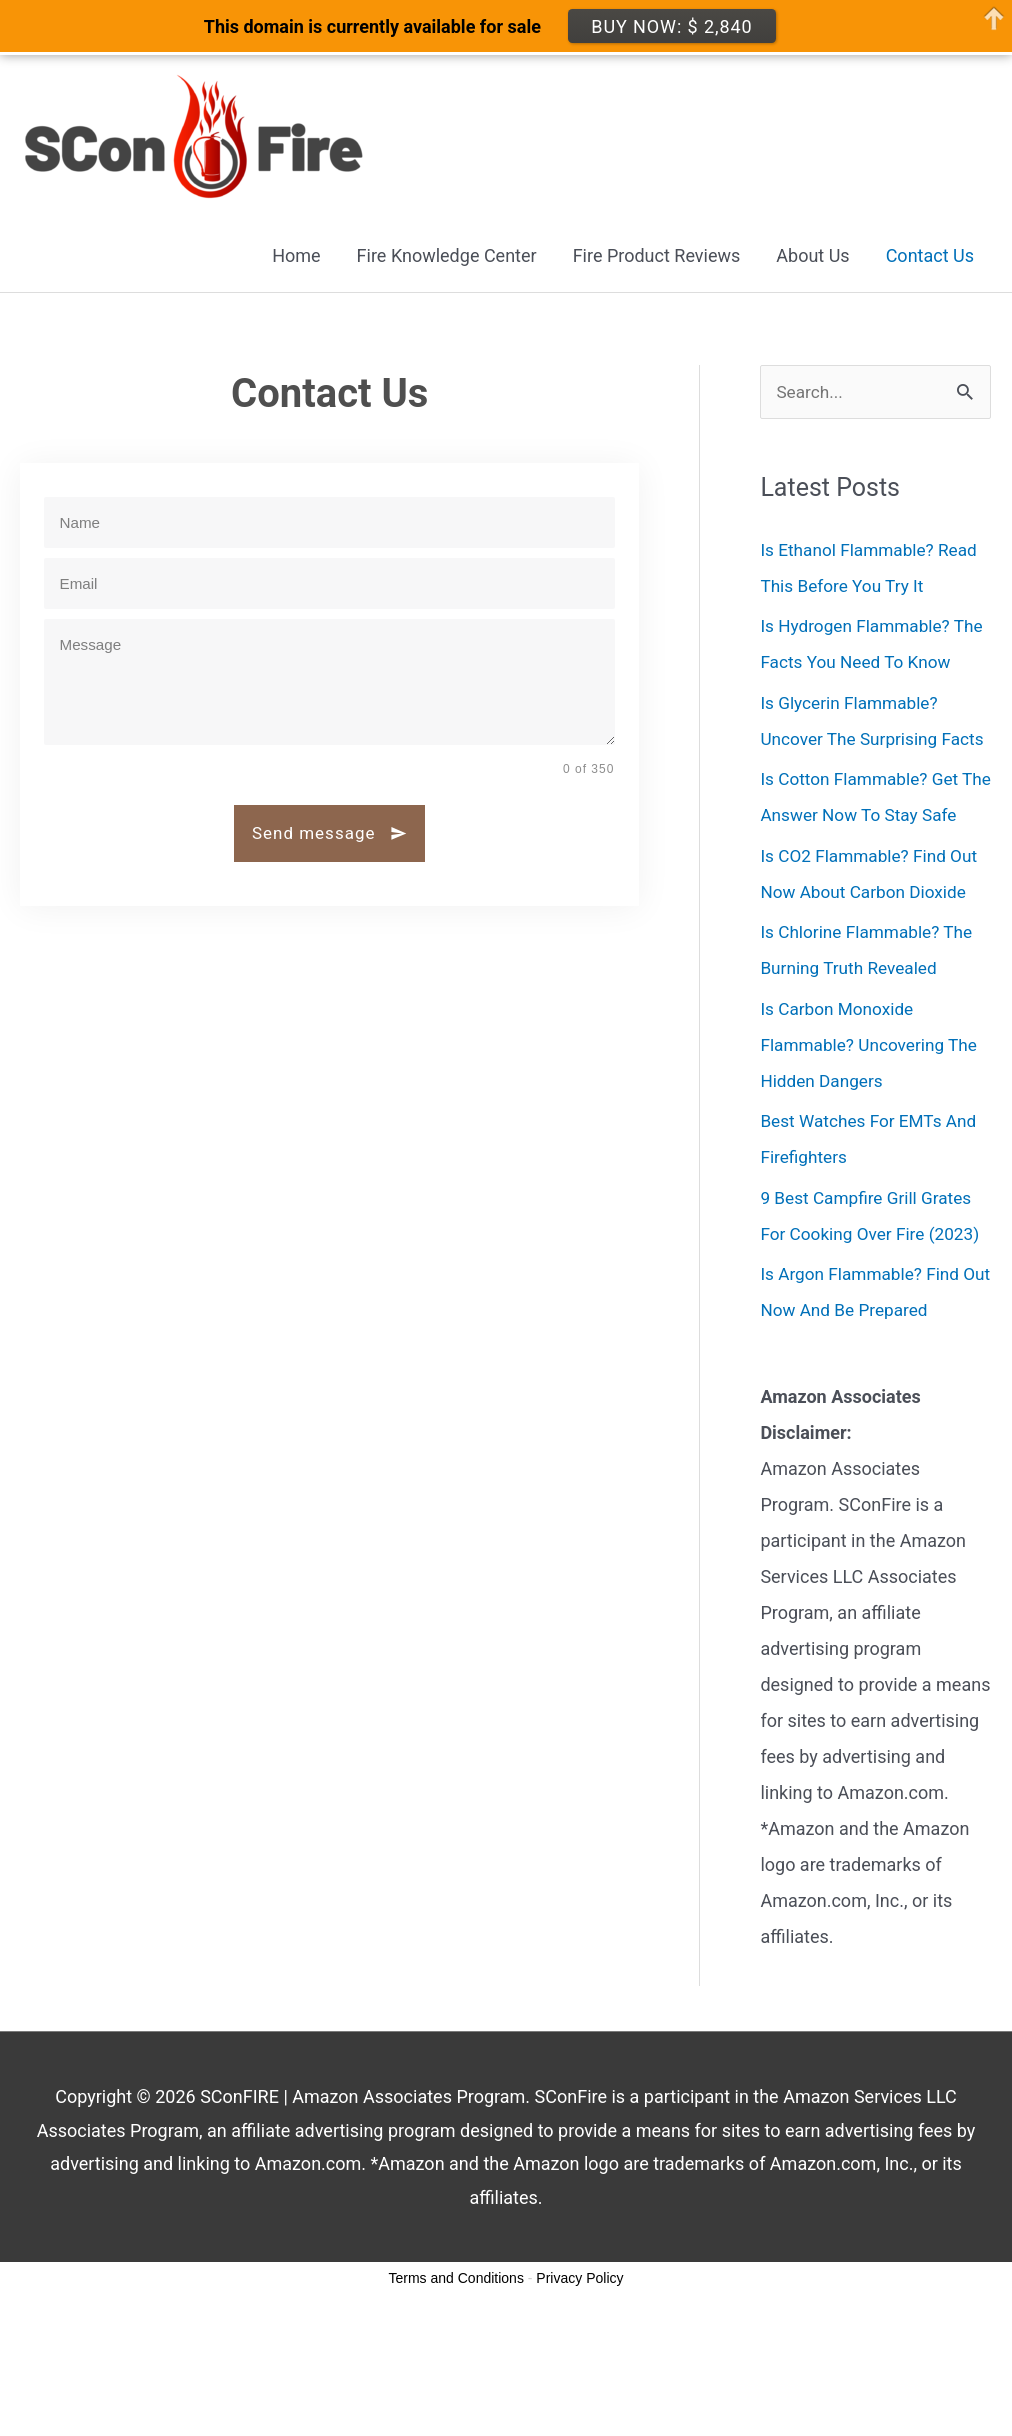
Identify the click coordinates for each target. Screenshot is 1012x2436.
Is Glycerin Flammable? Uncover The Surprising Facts (853, 777)
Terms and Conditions (456, 2389)
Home (296, 256)
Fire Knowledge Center (447, 256)
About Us (812, 256)
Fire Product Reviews (657, 256)
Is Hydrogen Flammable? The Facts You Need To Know (859, 664)
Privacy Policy (579, 2389)
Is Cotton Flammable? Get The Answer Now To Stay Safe (863, 889)
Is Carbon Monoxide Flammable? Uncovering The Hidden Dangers (873, 1155)
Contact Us (930, 256)
